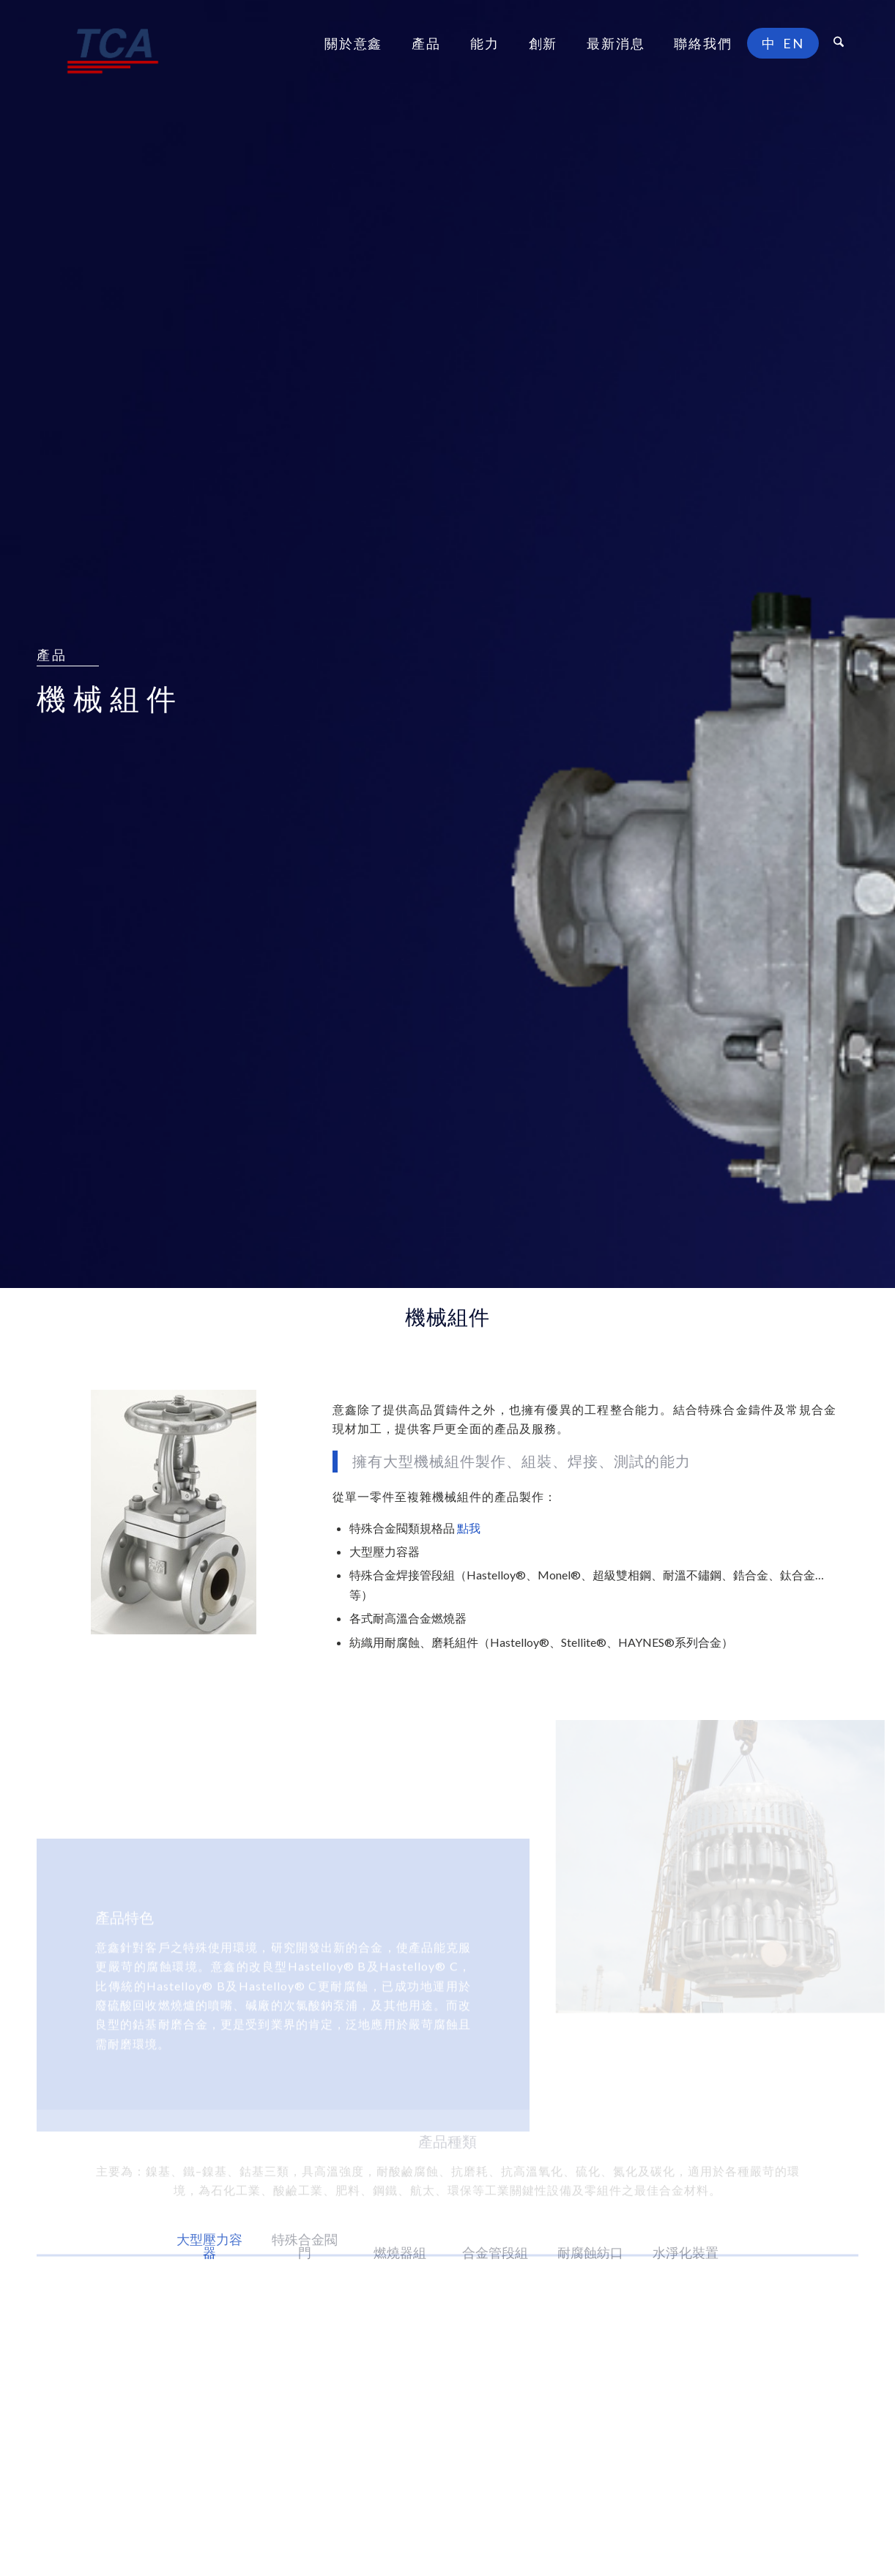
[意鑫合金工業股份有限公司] (113, 43)
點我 (468, 1528)
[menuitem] (353, 43)
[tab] (209, 2256)
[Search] (838, 43)
